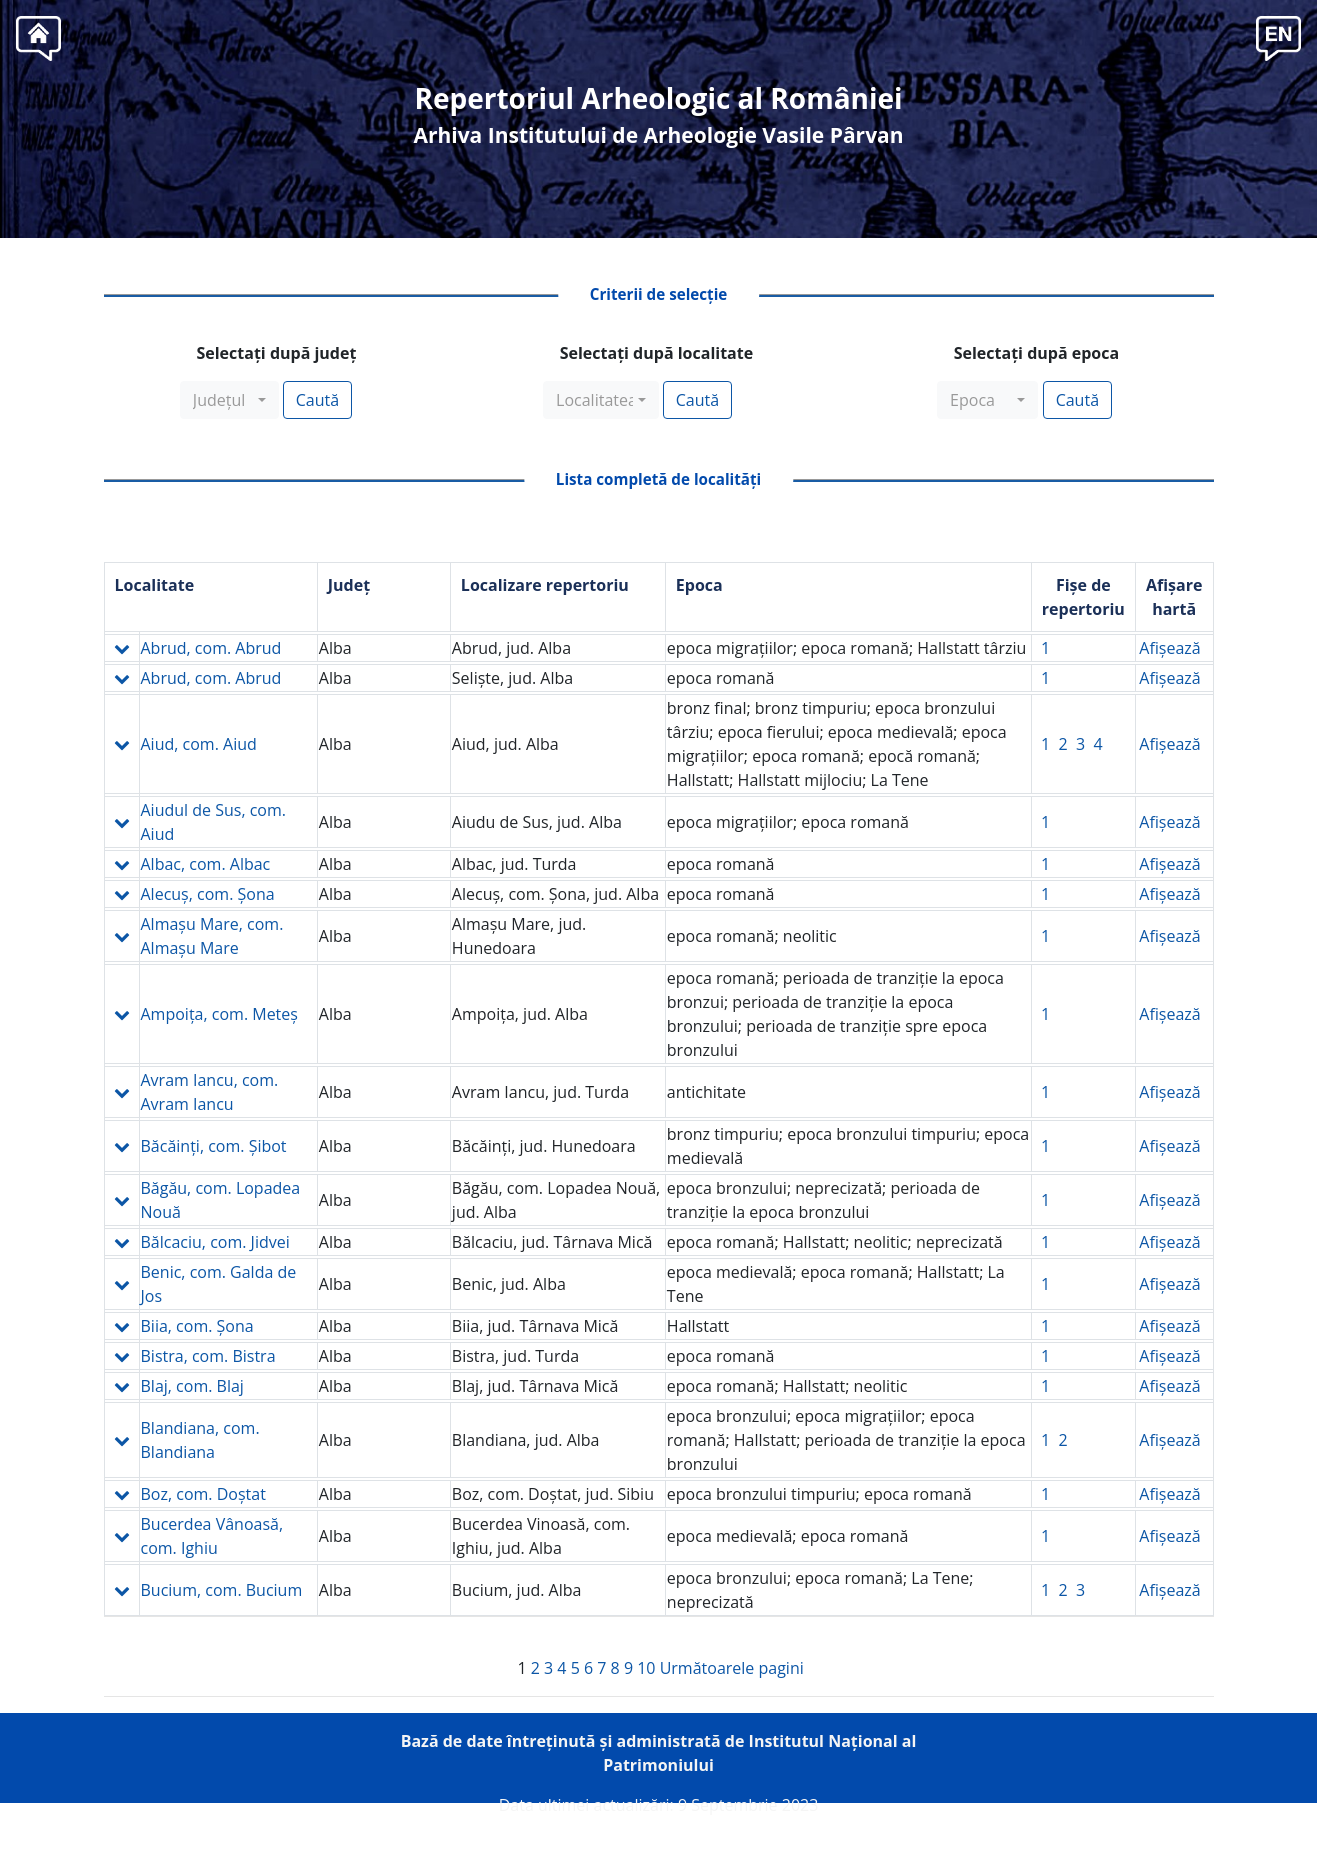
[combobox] (229, 400)
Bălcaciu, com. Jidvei (215, 1242)
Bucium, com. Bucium (222, 1590)
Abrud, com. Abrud (211, 648)
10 (646, 1668)
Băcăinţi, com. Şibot (214, 1146)
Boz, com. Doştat (203, 1494)
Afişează (1169, 648)
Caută (317, 400)
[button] (1278, 36)
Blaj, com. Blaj (192, 1386)
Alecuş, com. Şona (208, 894)
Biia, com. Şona (197, 1326)
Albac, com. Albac (206, 864)
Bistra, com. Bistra (208, 1356)
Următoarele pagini (732, 1668)
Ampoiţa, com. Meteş (219, 1014)
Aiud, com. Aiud (199, 744)
